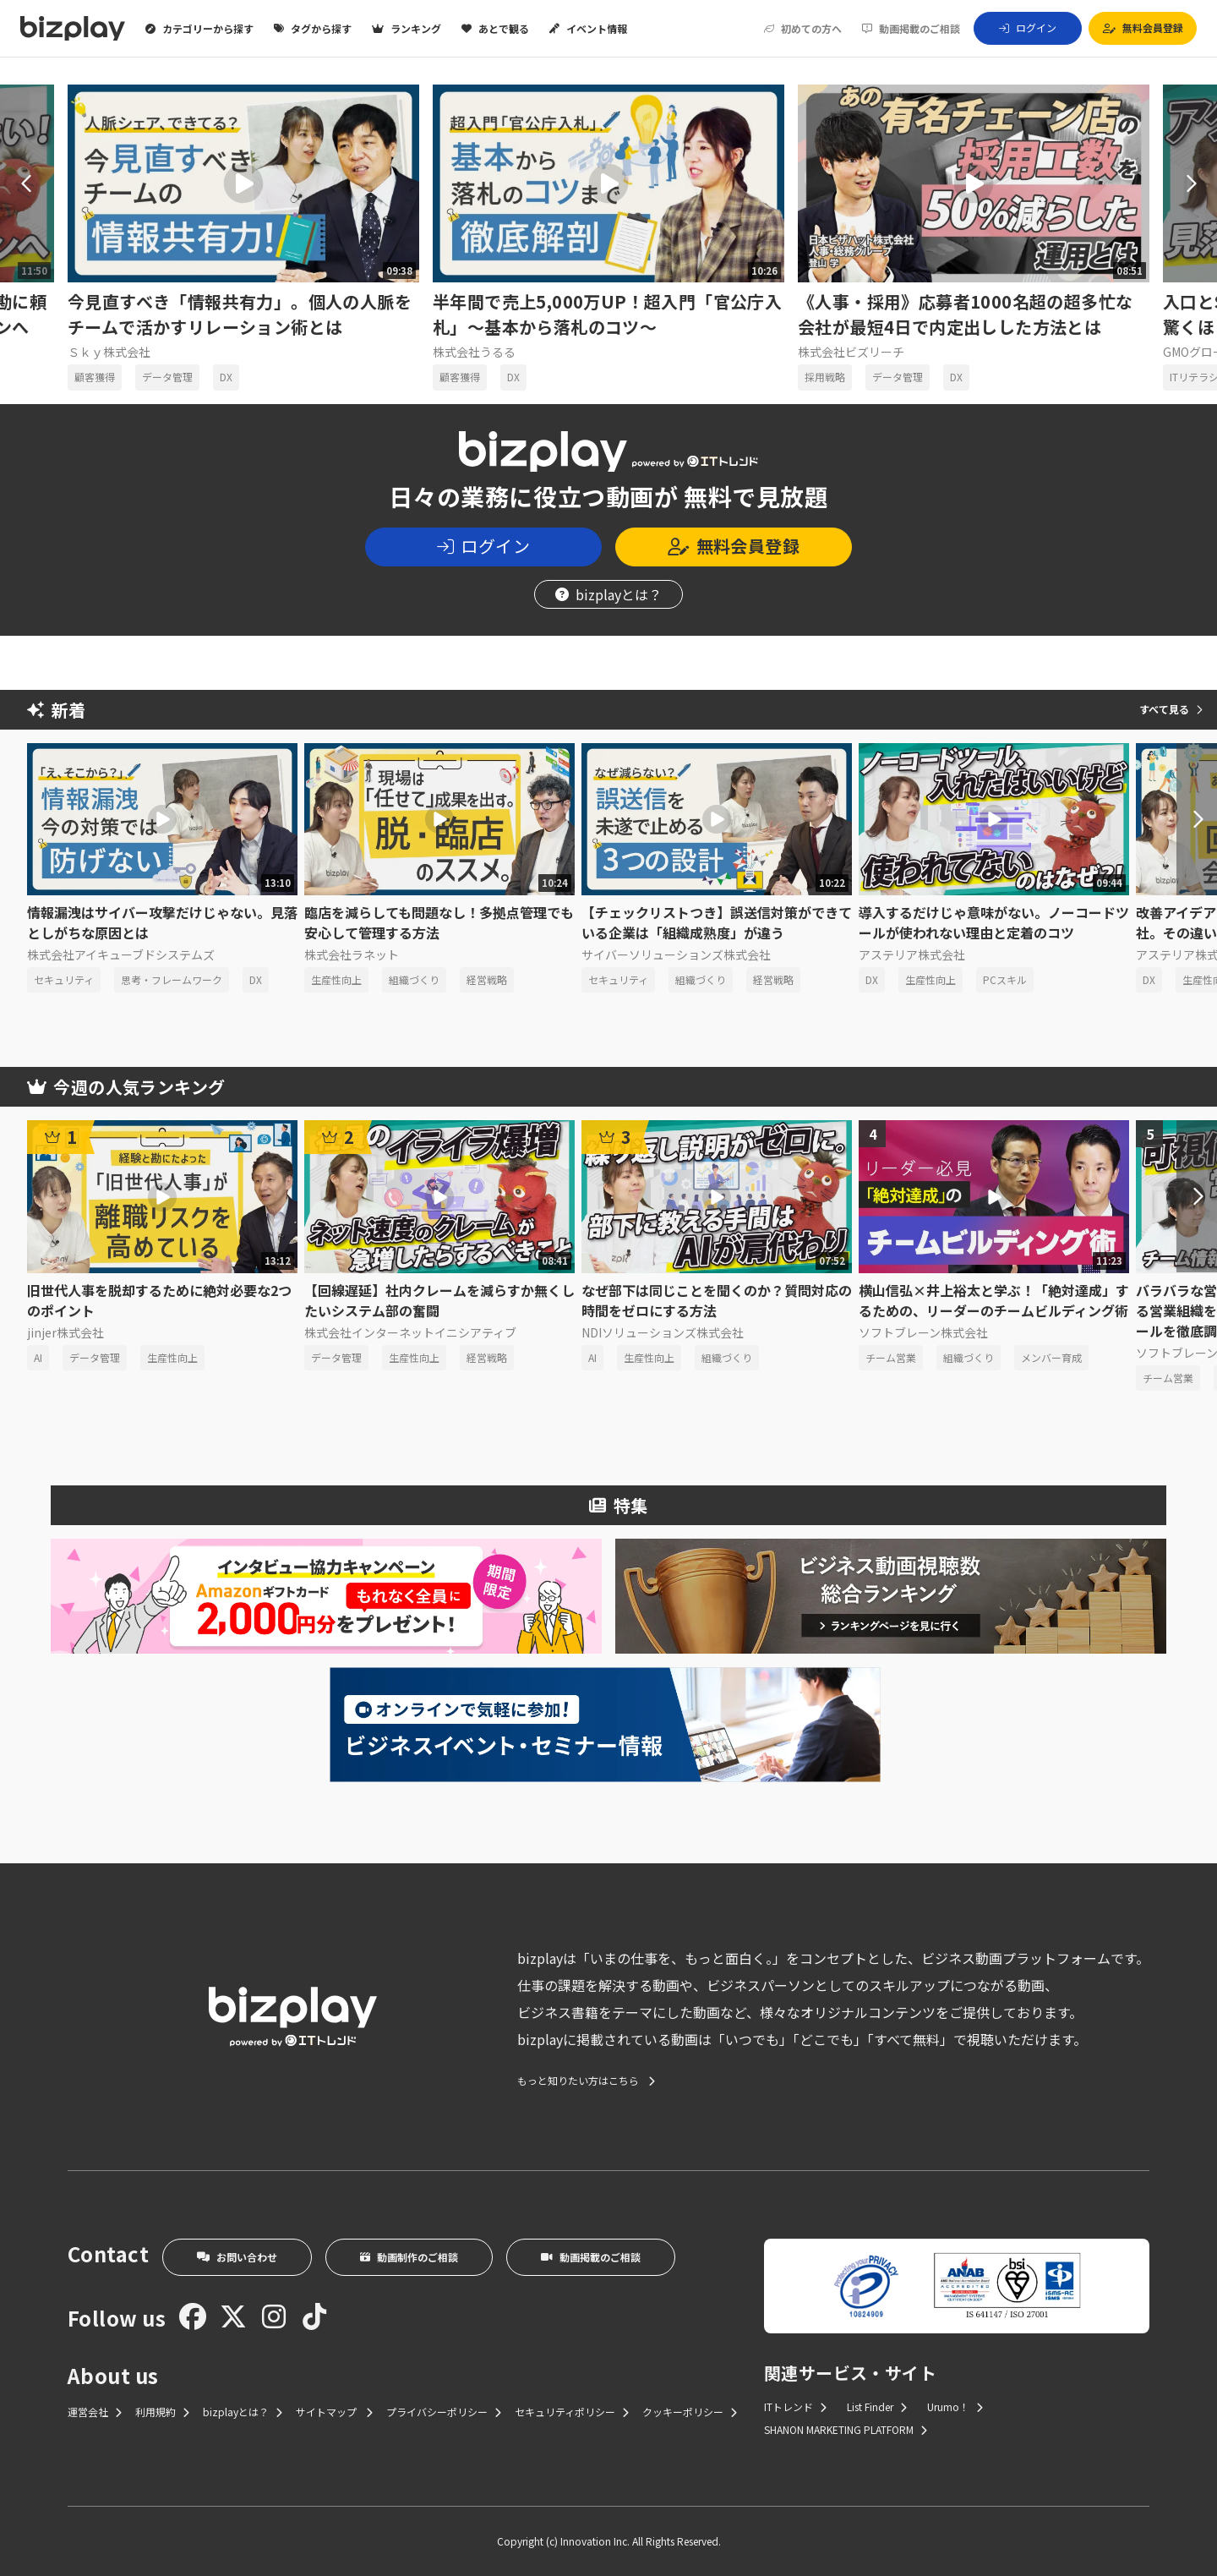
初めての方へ (803, 28)
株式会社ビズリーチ (851, 351)
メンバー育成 (1051, 1357)
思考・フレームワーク (171, 979)
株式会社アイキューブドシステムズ (121, 954)
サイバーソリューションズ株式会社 (676, 954)
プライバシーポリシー (443, 2411)
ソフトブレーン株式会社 (923, 1332)
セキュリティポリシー (572, 2411)
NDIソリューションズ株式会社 (662, 1332)
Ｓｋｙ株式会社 (109, 351)
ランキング (406, 28)
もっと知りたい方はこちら (586, 2081)
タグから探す (313, 28)
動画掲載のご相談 (911, 28)
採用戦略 (825, 376)
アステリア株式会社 (912, 954)
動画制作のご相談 (409, 2257)
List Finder (877, 2406)
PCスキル (1005, 979)
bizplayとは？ (608, 594)
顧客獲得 (94, 376)
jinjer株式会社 (65, 1332)
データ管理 (167, 376)
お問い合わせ (237, 2257)
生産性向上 (336, 979)
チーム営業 (890, 1357)
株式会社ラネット (351, 954)
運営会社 (95, 2411)
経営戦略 (487, 979)
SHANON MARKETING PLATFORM (845, 2429)
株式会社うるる (474, 351)
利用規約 (162, 2411)
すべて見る (1171, 709)
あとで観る (495, 28)
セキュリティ (64, 979)
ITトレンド (795, 2406)
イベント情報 (588, 28)
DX (226, 376)
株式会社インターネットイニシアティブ (410, 1332)
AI (38, 1357)
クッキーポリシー (689, 2411)
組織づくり (414, 979)
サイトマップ (334, 2411)
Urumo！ (955, 2406)
